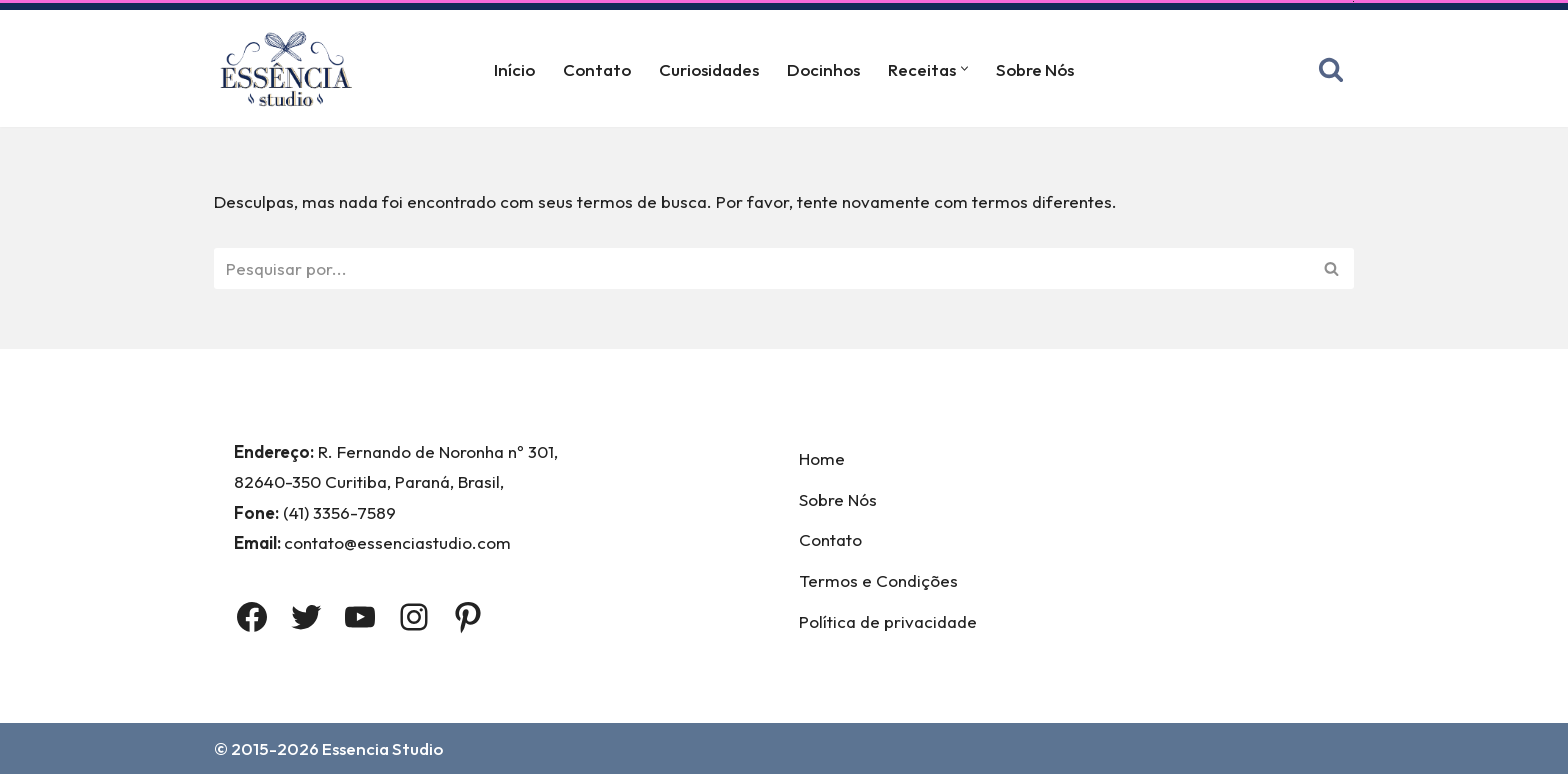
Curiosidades (709, 69)
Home (822, 458)
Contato (597, 69)
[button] (964, 68)
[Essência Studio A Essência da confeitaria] (291, 68)
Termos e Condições (878, 580)
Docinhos (823, 69)
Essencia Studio (382, 748)
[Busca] (1331, 69)
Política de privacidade (888, 621)
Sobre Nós (1035, 69)
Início (514, 69)
